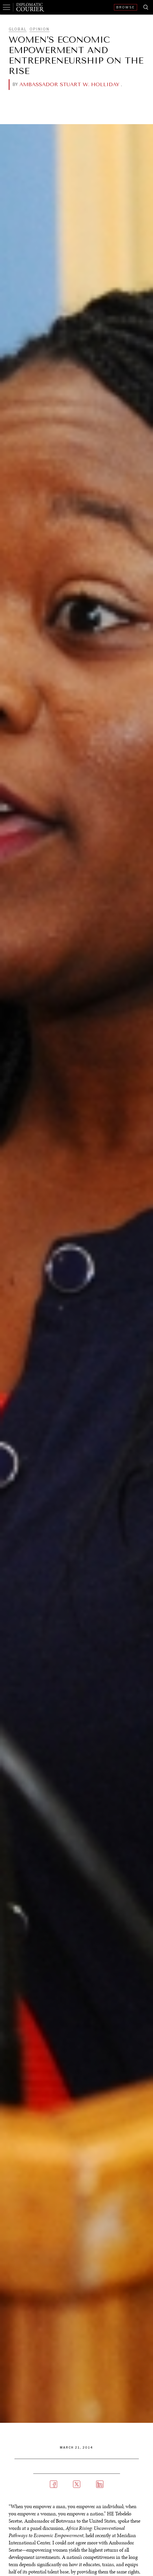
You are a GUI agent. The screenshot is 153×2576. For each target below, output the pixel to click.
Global (18, 29)
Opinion (39, 29)
